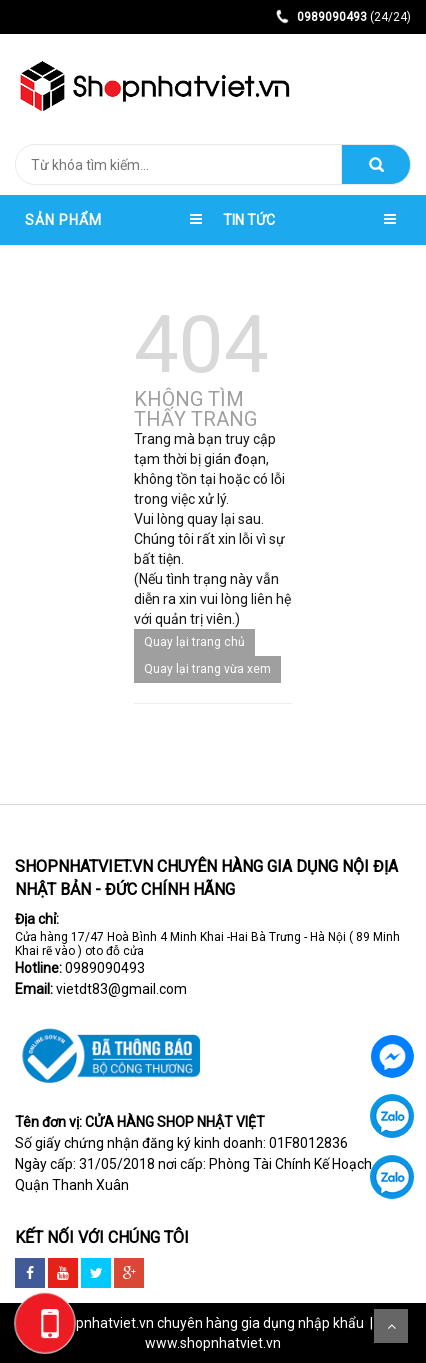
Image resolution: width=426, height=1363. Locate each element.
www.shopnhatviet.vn (213, 1343)
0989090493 (105, 968)
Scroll (391, 1326)
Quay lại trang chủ (194, 642)
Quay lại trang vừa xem (207, 669)
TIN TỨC (249, 220)
